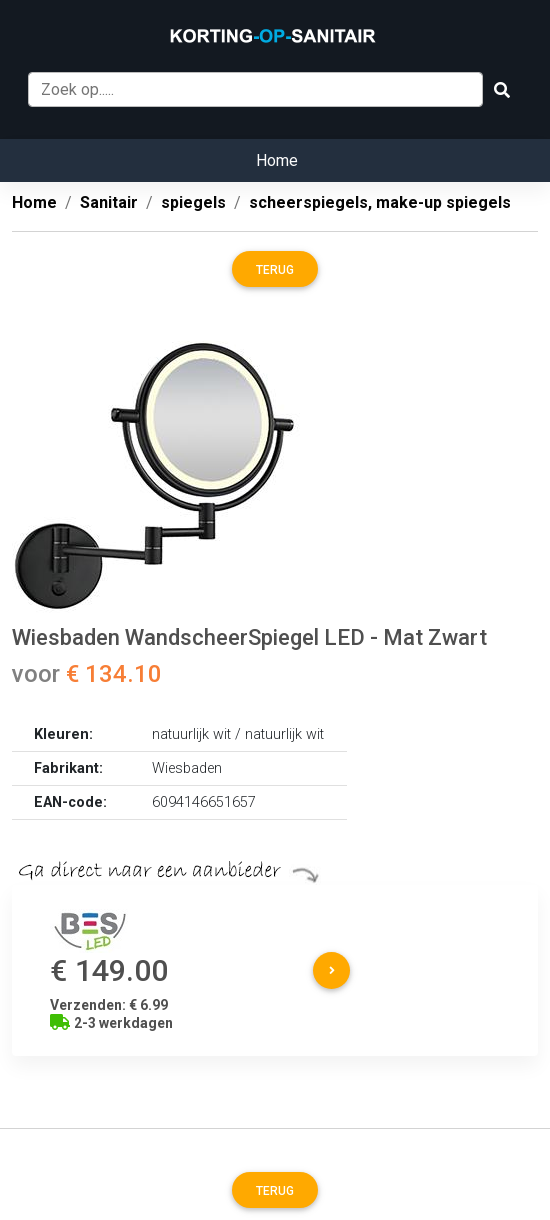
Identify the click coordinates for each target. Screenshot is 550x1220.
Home (277, 160)
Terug (275, 270)
